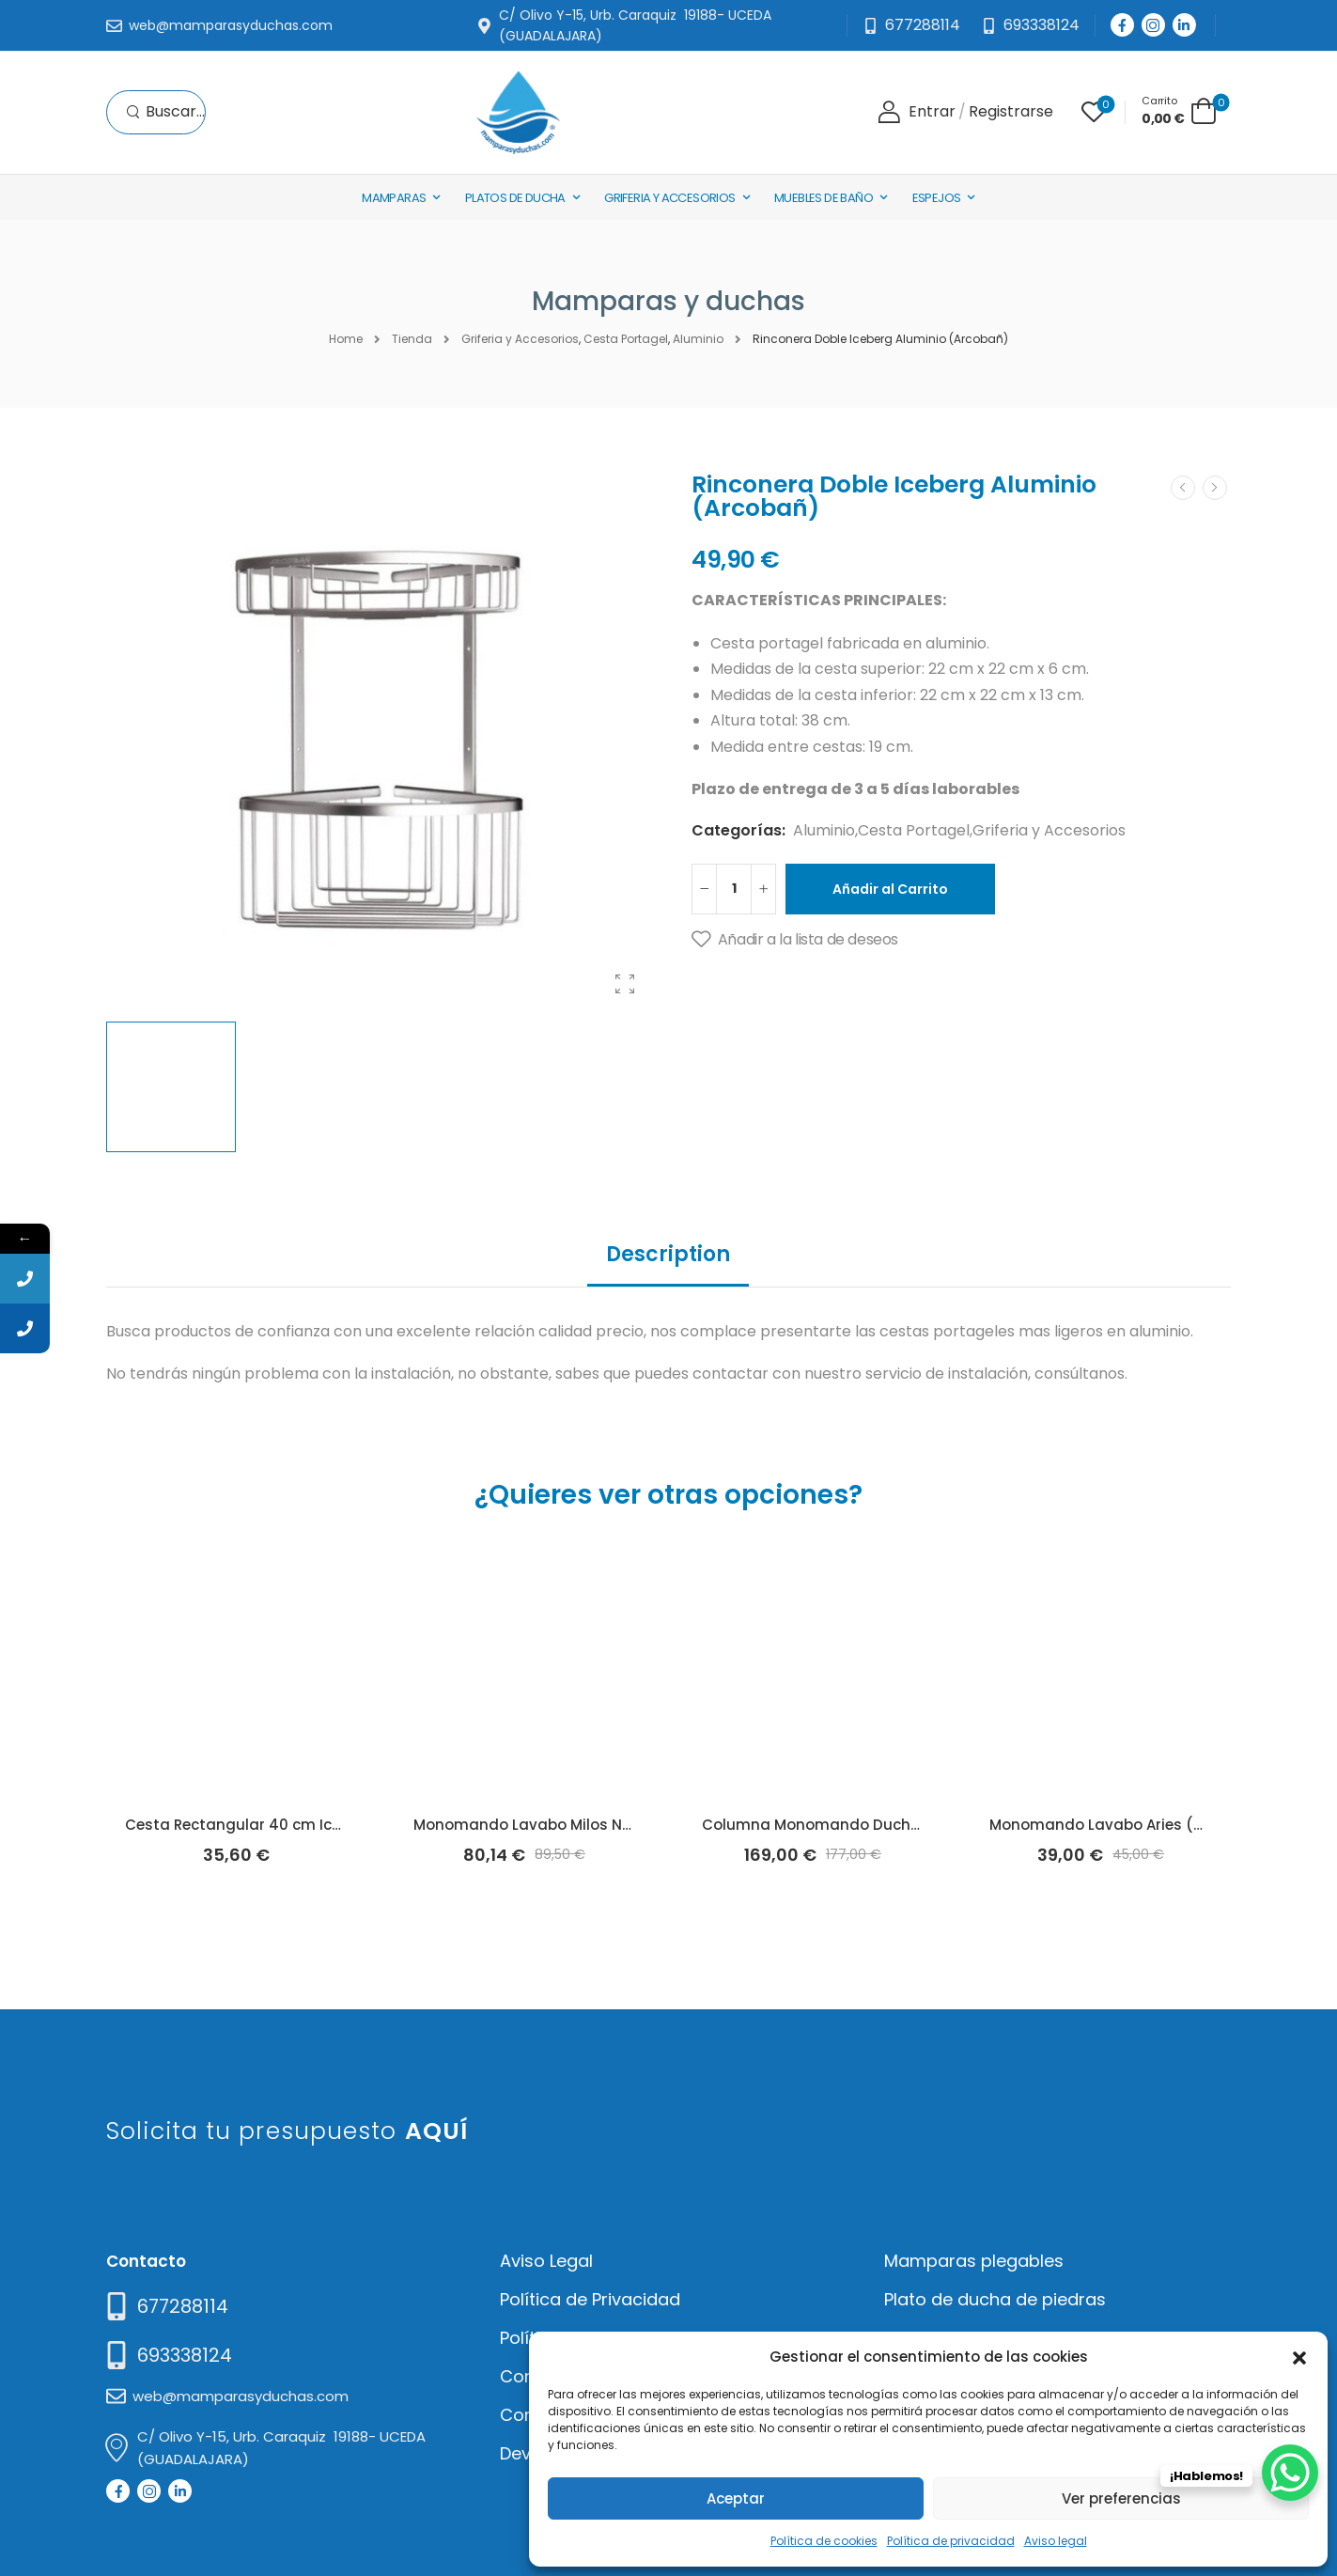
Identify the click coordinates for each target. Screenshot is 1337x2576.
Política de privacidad (951, 2541)
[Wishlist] (1093, 112)
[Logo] (517, 112)
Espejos (936, 198)
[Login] (917, 112)
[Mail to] (219, 26)
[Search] (165, 112)
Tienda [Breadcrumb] (412, 339)
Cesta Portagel (914, 830)
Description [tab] (668, 1254)
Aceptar (736, 2498)
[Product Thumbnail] (380, 738)
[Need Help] (1030, 26)
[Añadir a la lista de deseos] (794, 940)
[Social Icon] (1122, 25)
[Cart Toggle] (1179, 110)
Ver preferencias (1121, 2498)
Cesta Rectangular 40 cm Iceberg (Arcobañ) (290, 1824)
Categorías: (738, 830)
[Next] (1215, 487)
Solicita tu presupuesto (287, 2131)
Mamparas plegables (974, 2260)
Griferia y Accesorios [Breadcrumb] (520, 339)
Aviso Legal (546, 2260)
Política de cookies (824, 2541)
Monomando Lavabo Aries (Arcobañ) (1126, 1824)
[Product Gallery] (625, 984)
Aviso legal (1055, 2541)
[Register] (1011, 112)
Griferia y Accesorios (669, 198)
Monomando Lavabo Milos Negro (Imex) (560, 1824)
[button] (1299, 2356)
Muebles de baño (823, 198)
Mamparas (394, 198)
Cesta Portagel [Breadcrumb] (625, 339)
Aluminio (824, 830)
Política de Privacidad (590, 2299)
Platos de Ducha (515, 198)
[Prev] (1183, 487)
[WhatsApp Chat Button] (1290, 2472)
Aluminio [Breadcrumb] (698, 339)
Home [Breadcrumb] (346, 339)
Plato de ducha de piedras (995, 2299)
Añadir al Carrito (890, 889)
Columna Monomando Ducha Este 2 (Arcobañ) (875, 1824)
